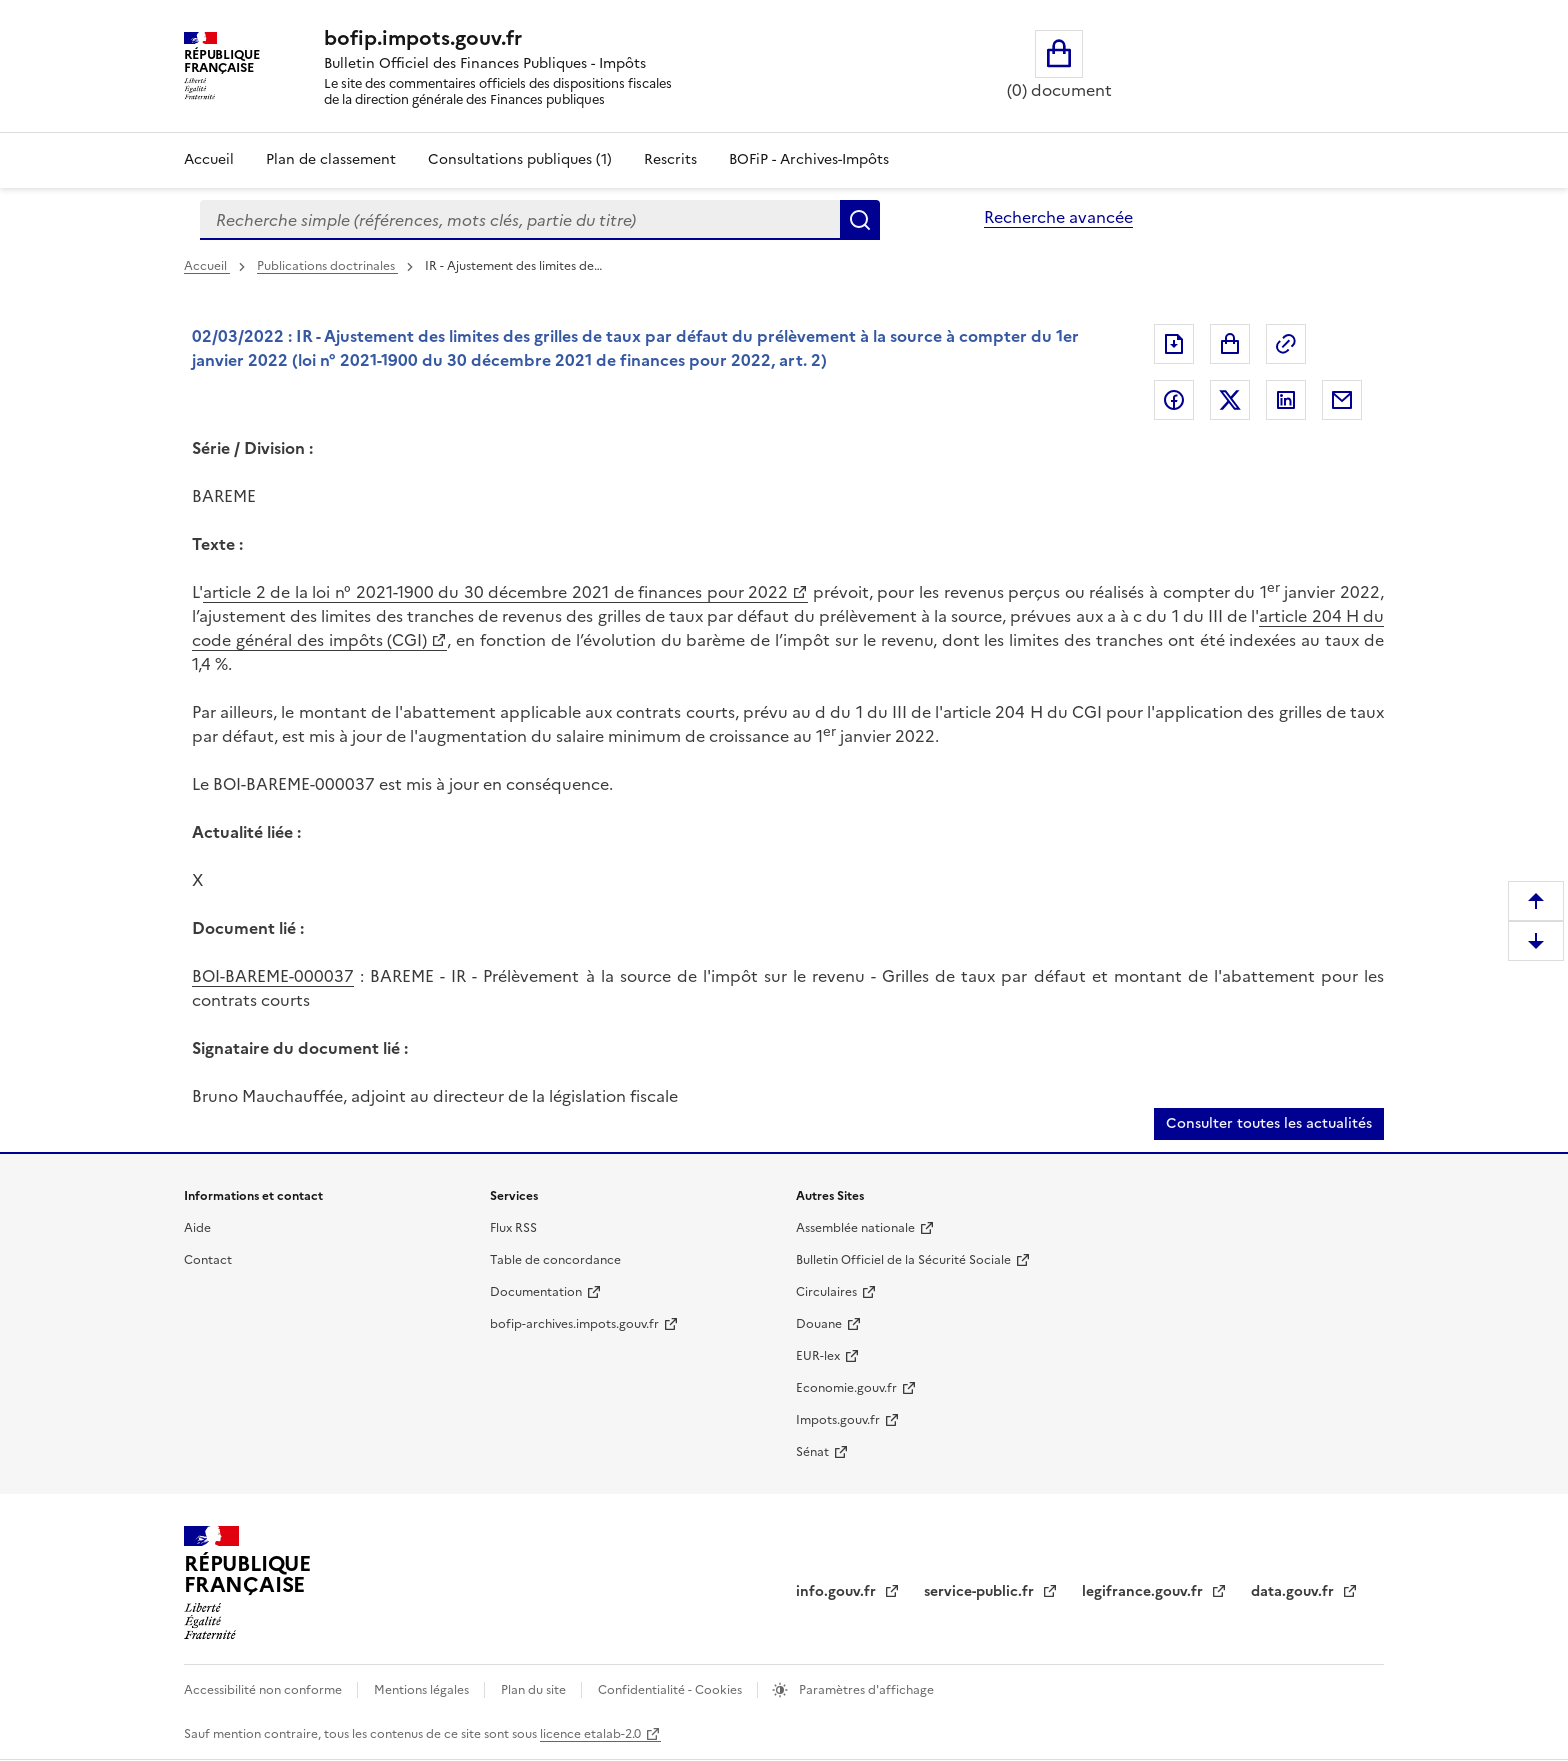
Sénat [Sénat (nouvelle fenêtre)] (812, 1452)
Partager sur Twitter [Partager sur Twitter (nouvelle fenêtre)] (1230, 400)
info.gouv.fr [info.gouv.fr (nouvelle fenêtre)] (838, 1591)
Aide (197, 1228)
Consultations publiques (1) (520, 159)
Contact (208, 1260)
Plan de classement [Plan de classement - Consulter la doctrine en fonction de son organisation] (331, 159)
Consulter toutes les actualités (1269, 1123)
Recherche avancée (1058, 217)
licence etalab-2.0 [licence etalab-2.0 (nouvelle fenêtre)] (590, 1734)
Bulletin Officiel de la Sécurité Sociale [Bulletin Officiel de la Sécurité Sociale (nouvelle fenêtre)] (903, 1260)
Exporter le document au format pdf (1174, 344)
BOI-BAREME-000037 (273, 976)
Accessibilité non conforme (264, 1690)
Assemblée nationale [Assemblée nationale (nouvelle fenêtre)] (855, 1228)
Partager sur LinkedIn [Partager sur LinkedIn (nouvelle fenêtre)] (1286, 400)
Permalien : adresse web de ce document (1286, 344)
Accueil (209, 159)
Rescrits (670, 159)
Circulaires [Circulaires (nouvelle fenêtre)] (826, 1292)
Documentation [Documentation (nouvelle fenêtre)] (536, 1292)
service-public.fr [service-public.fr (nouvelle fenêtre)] (981, 1591)
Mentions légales (423, 1690)
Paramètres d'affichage (865, 1690)
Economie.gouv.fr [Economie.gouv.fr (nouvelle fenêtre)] (846, 1388)
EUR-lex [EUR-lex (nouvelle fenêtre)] (818, 1356)
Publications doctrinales (327, 266)
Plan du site (535, 1690)
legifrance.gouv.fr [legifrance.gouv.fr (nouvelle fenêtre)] (1144, 1591)
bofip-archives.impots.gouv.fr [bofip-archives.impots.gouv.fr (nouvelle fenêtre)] (574, 1324)
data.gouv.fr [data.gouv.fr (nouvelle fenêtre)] (1294, 1591)
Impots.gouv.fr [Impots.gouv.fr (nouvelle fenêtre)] (838, 1420)
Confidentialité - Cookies (671, 1690)
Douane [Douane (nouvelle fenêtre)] (819, 1324)
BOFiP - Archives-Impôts (809, 159)
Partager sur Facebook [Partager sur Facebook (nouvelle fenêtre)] (1174, 400)
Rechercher (860, 220)
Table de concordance (555, 1260)
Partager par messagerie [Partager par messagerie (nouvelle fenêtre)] (1342, 400)
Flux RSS (513, 1228)
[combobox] (520, 220)
